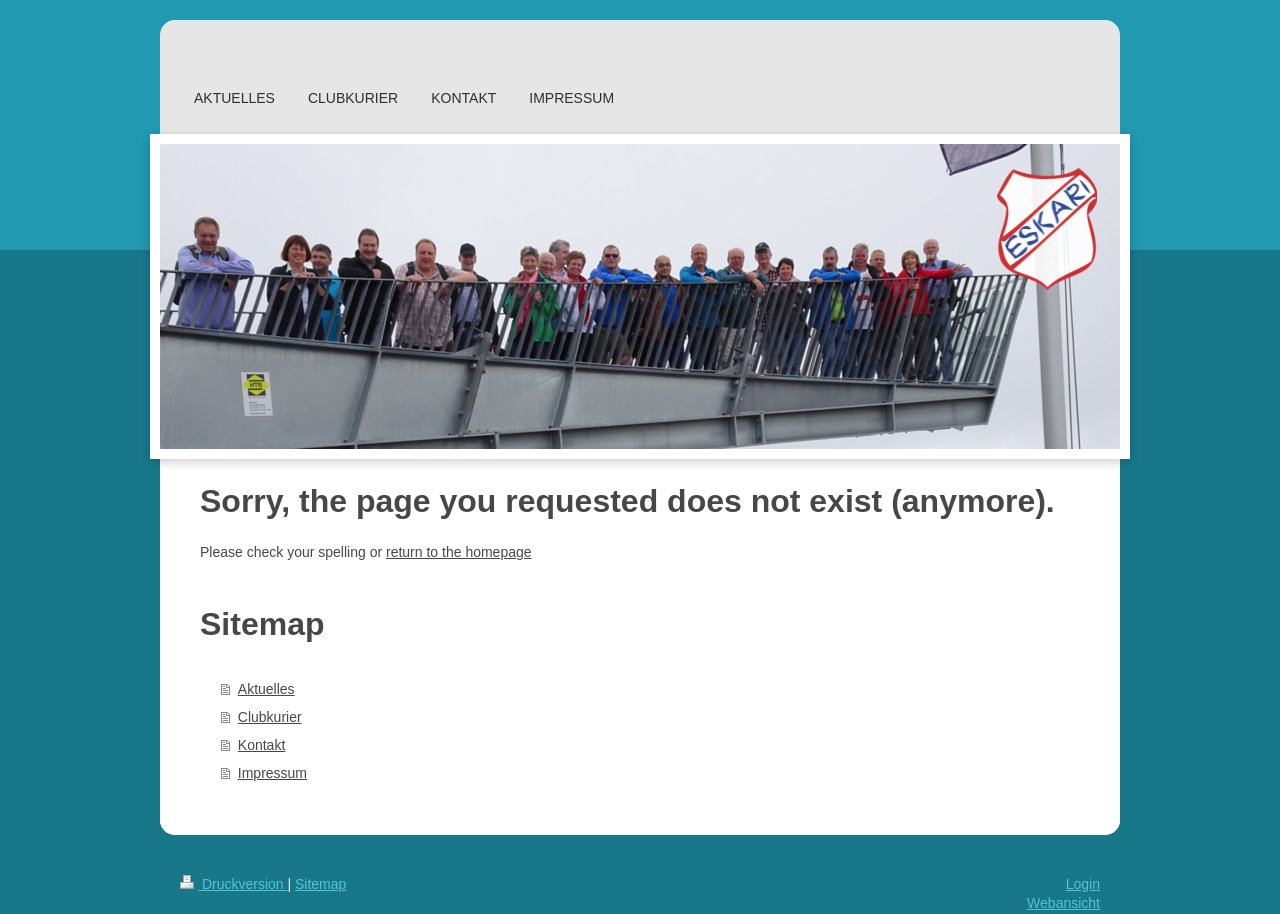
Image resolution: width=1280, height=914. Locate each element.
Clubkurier (270, 717)
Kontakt (261, 745)
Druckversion (233, 884)
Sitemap (320, 884)
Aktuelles (266, 689)
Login (1083, 884)
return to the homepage (459, 552)
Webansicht (1063, 903)
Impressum (272, 773)
